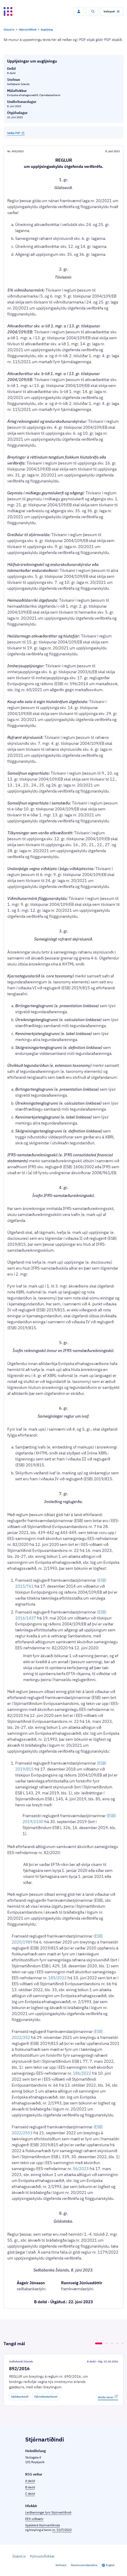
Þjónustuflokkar (42, 2556)
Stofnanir (61, 2565)
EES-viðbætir (34, 2519)
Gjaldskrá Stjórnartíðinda (42, 2525)
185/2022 (57, 1977)
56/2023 (81, 2168)
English (110, 2565)
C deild (30, 2494)
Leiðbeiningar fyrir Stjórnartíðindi (48, 2512)
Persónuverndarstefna (84, 2565)
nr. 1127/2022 (62, 2530)
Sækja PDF (16, 133)
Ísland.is (19, 2556)
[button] (78, 11)
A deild (30, 2481)
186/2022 (82, 2073)
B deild (30, 2487)
